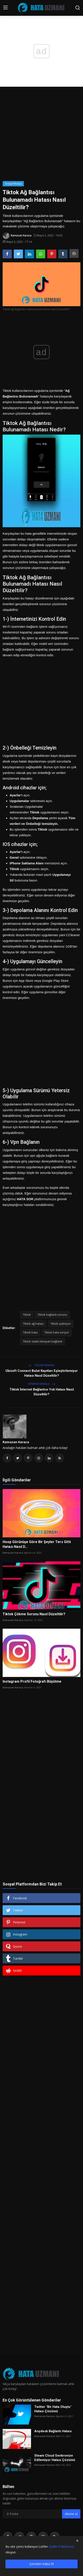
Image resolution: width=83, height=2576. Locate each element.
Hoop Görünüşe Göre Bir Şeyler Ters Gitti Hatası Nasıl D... (37, 1544)
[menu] (5, 8)
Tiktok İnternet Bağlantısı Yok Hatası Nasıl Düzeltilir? (41, 1391)
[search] (77, 8)
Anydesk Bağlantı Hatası (53, 2431)
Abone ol (71, 2514)
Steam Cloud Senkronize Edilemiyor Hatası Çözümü (54, 2458)
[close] (77, 2540)
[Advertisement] (41, 137)
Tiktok (27, 1315)
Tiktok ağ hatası (33, 1324)
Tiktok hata (30, 1332)
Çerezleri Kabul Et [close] (41, 2564)
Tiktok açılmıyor (60, 1324)
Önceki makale (41, 1365)
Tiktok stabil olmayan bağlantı (42, 1341)
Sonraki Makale (41, 1384)
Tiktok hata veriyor (56, 1332)
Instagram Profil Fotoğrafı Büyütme (32, 1681)
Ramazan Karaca (16, 1442)
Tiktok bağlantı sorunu (52, 1315)
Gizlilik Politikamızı (61, 2546)
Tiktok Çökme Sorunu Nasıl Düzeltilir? (34, 1614)
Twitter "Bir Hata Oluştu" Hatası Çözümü (52, 2409)
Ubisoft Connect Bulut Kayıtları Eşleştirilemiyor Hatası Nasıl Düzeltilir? (41, 1373)
